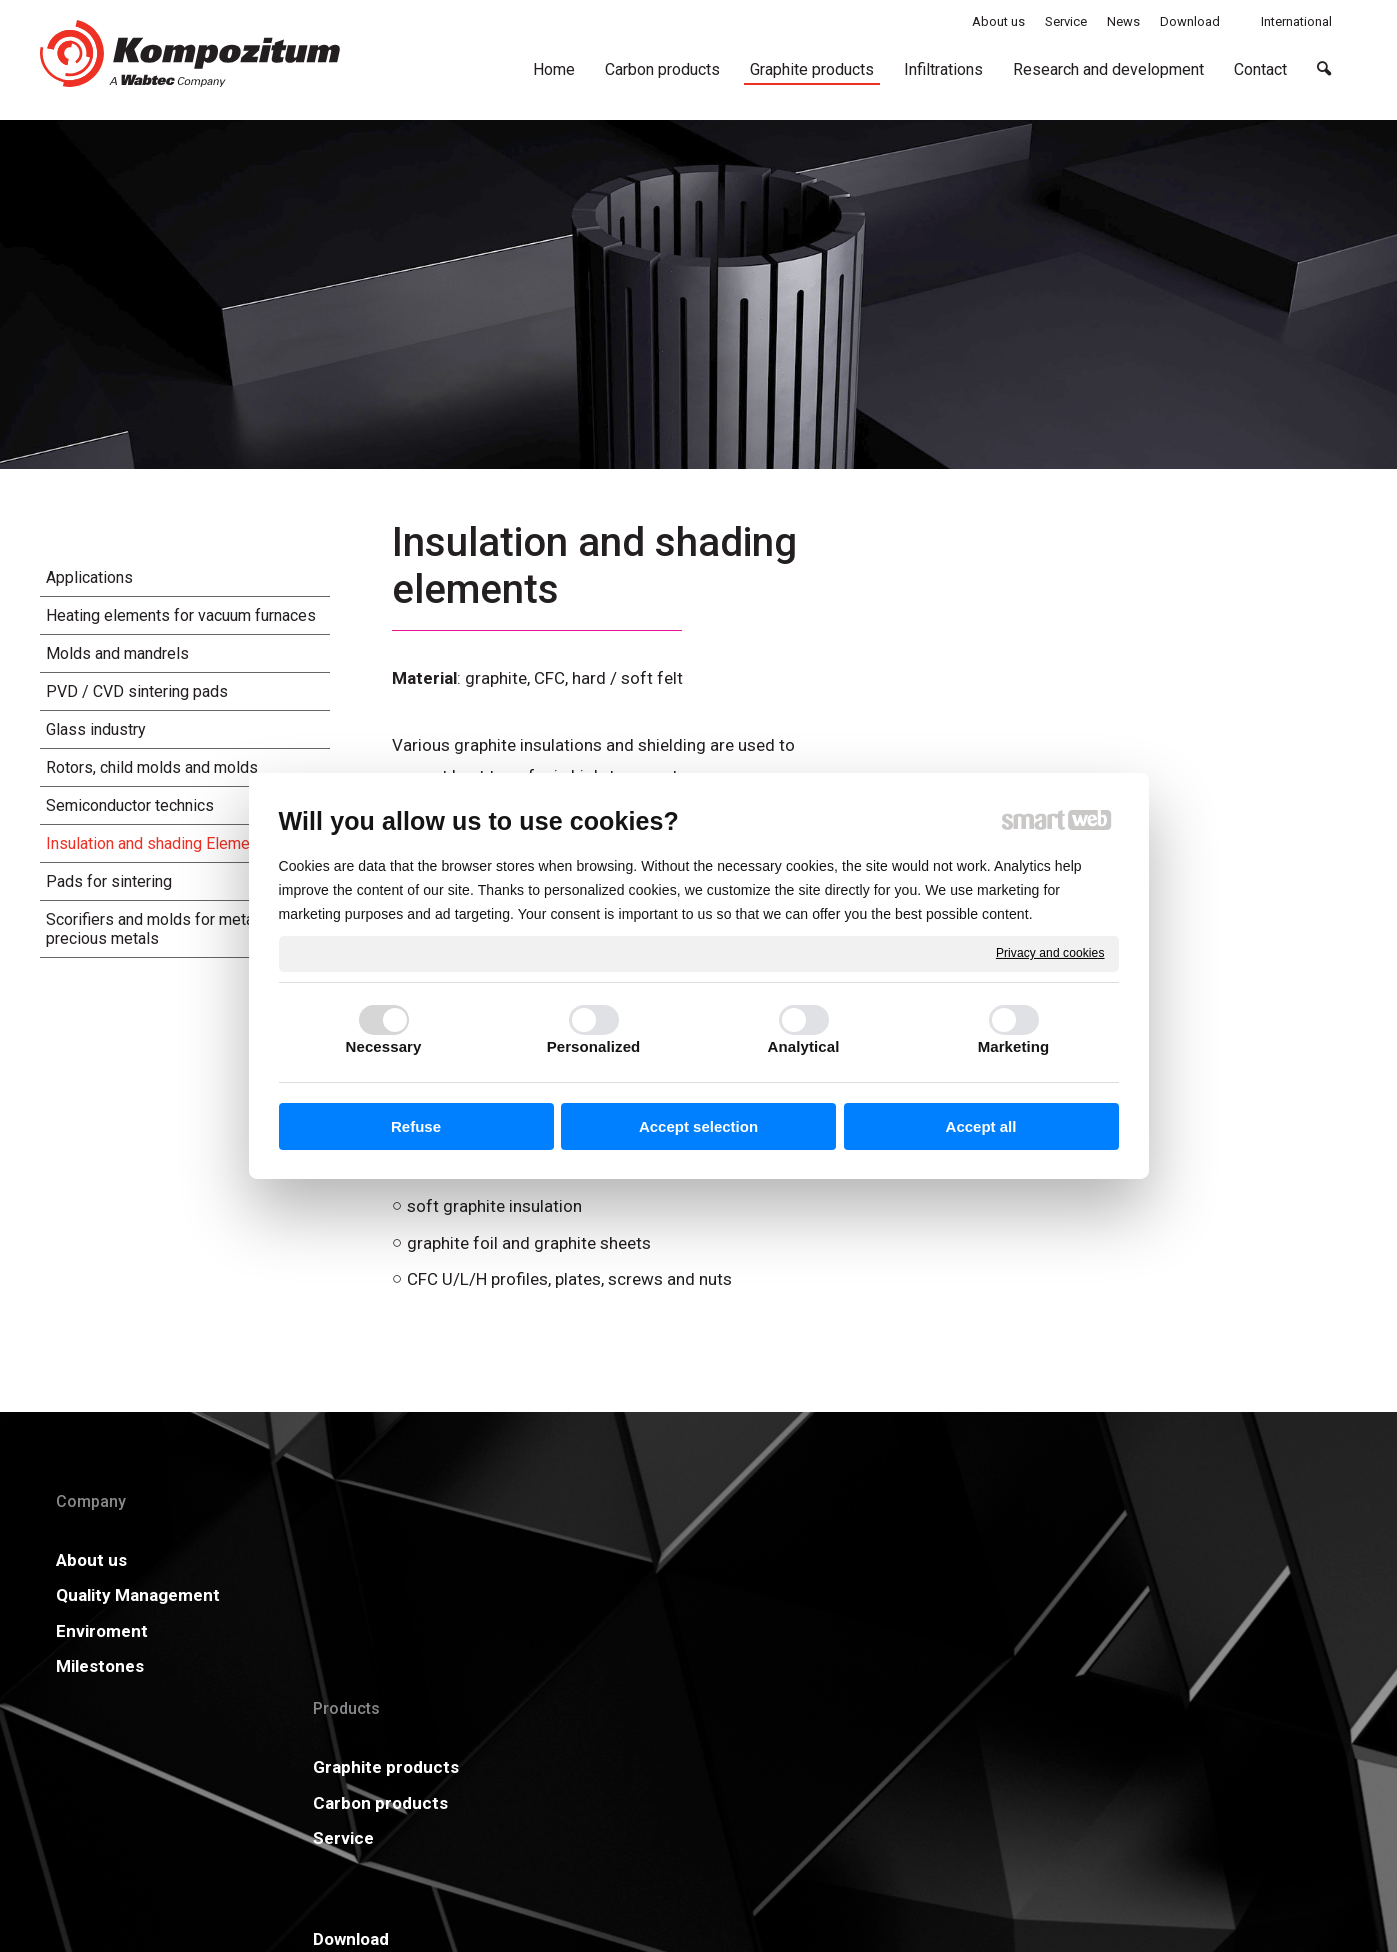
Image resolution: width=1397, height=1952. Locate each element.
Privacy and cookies (1050, 953)
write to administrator (714, 1809)
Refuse (416, 1126)
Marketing (1014, 1046)
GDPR (897, 1595)
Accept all (981, 1126)
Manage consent (966, 1809)
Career (629, 1631)
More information (1249, 1560)
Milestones (100, 1666)
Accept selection (698, 1126)
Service (359, 1631)
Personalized (594, 1046)
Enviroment (102, 1631)
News (896, 1560)
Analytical (804, 1046)
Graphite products (402, 1560)
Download (640, 1560)
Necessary (384, 1046)
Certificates (650, 1595)
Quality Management (138, 1595)
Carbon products (396, 1595)
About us (91, 1560)
